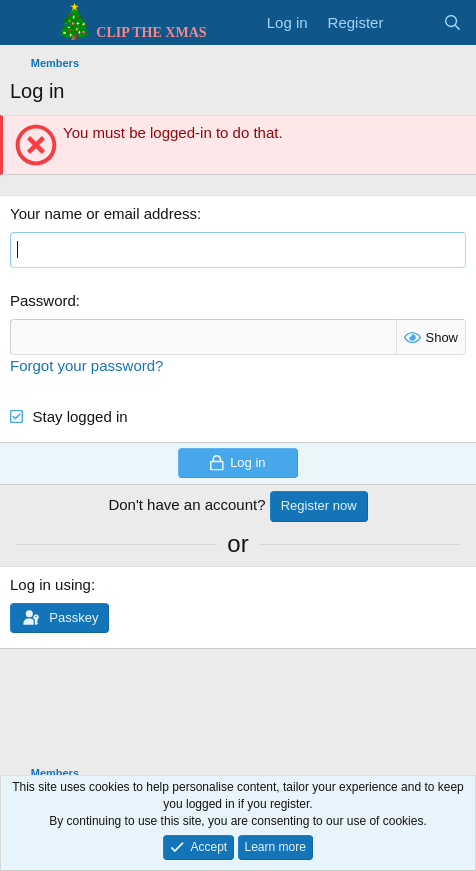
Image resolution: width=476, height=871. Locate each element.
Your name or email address (103, 213)
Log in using (50, 584)
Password (43, 300)
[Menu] (27, 23)
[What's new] (412, 22)
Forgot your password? (86, 365)
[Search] (452, 22)
